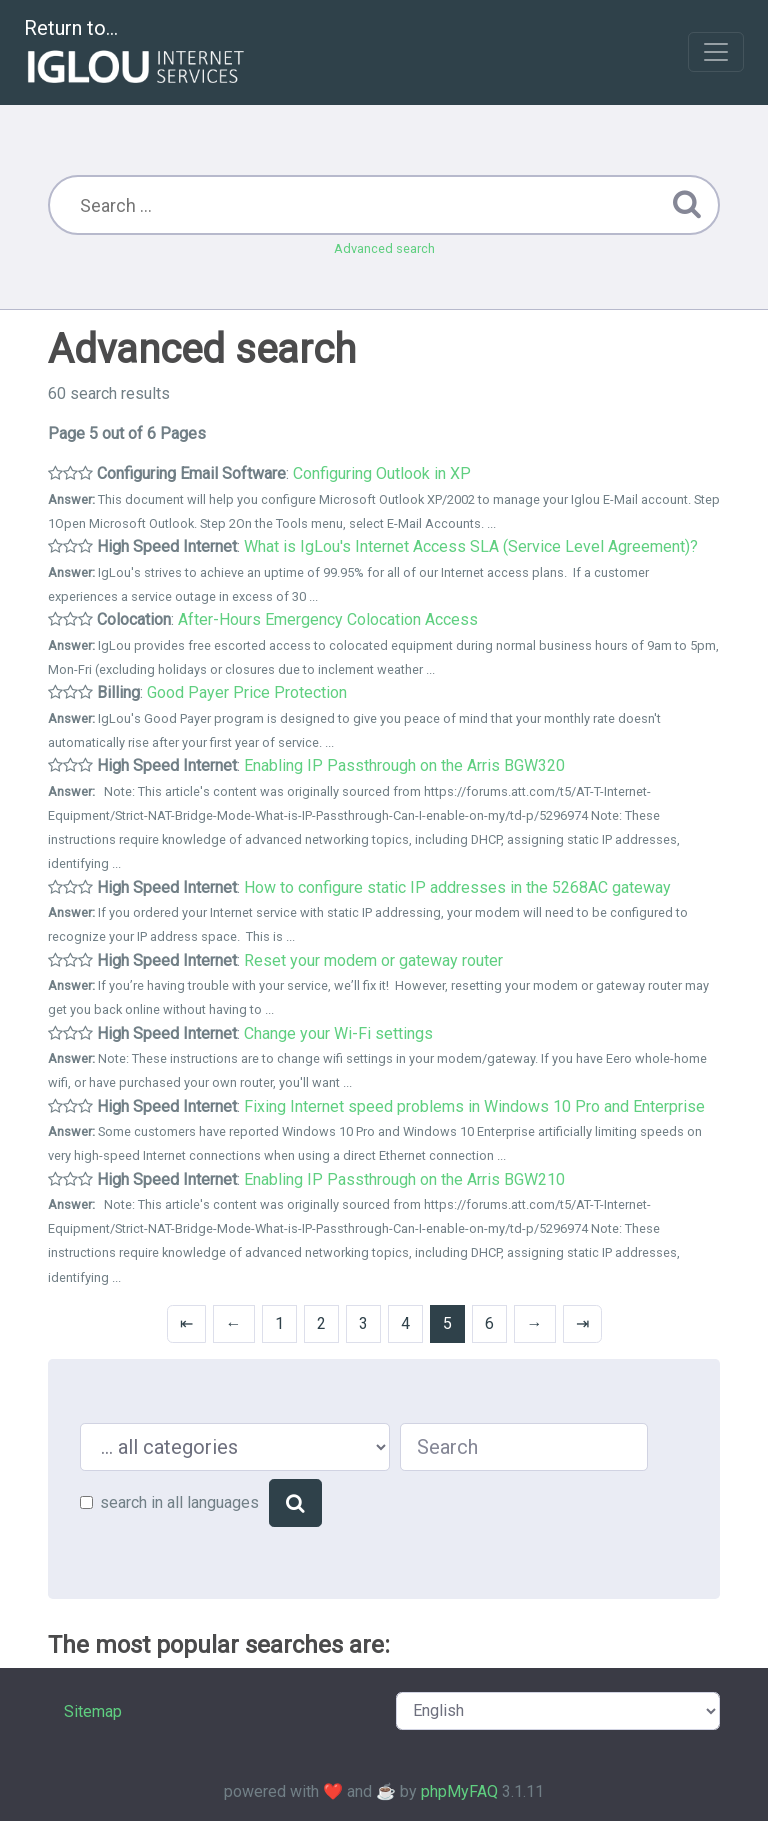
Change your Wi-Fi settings (338, 1033)
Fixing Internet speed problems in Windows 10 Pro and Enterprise (474, 1106)
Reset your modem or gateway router (373, 960)
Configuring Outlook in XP (382, 473)
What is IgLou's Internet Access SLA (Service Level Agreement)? (471, 546)
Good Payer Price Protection (247, 692)
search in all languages (179, 1502)
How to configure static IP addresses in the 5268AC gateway (457, 887)
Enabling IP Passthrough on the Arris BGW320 (404, 765)
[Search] (295, 1503)
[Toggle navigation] (716, 52)
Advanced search (384, 248)
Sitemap (93, 1711)
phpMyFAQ (459, 1791)
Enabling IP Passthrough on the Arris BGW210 (404, 1179)
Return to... (136, 53)
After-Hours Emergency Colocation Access (328, 619)
